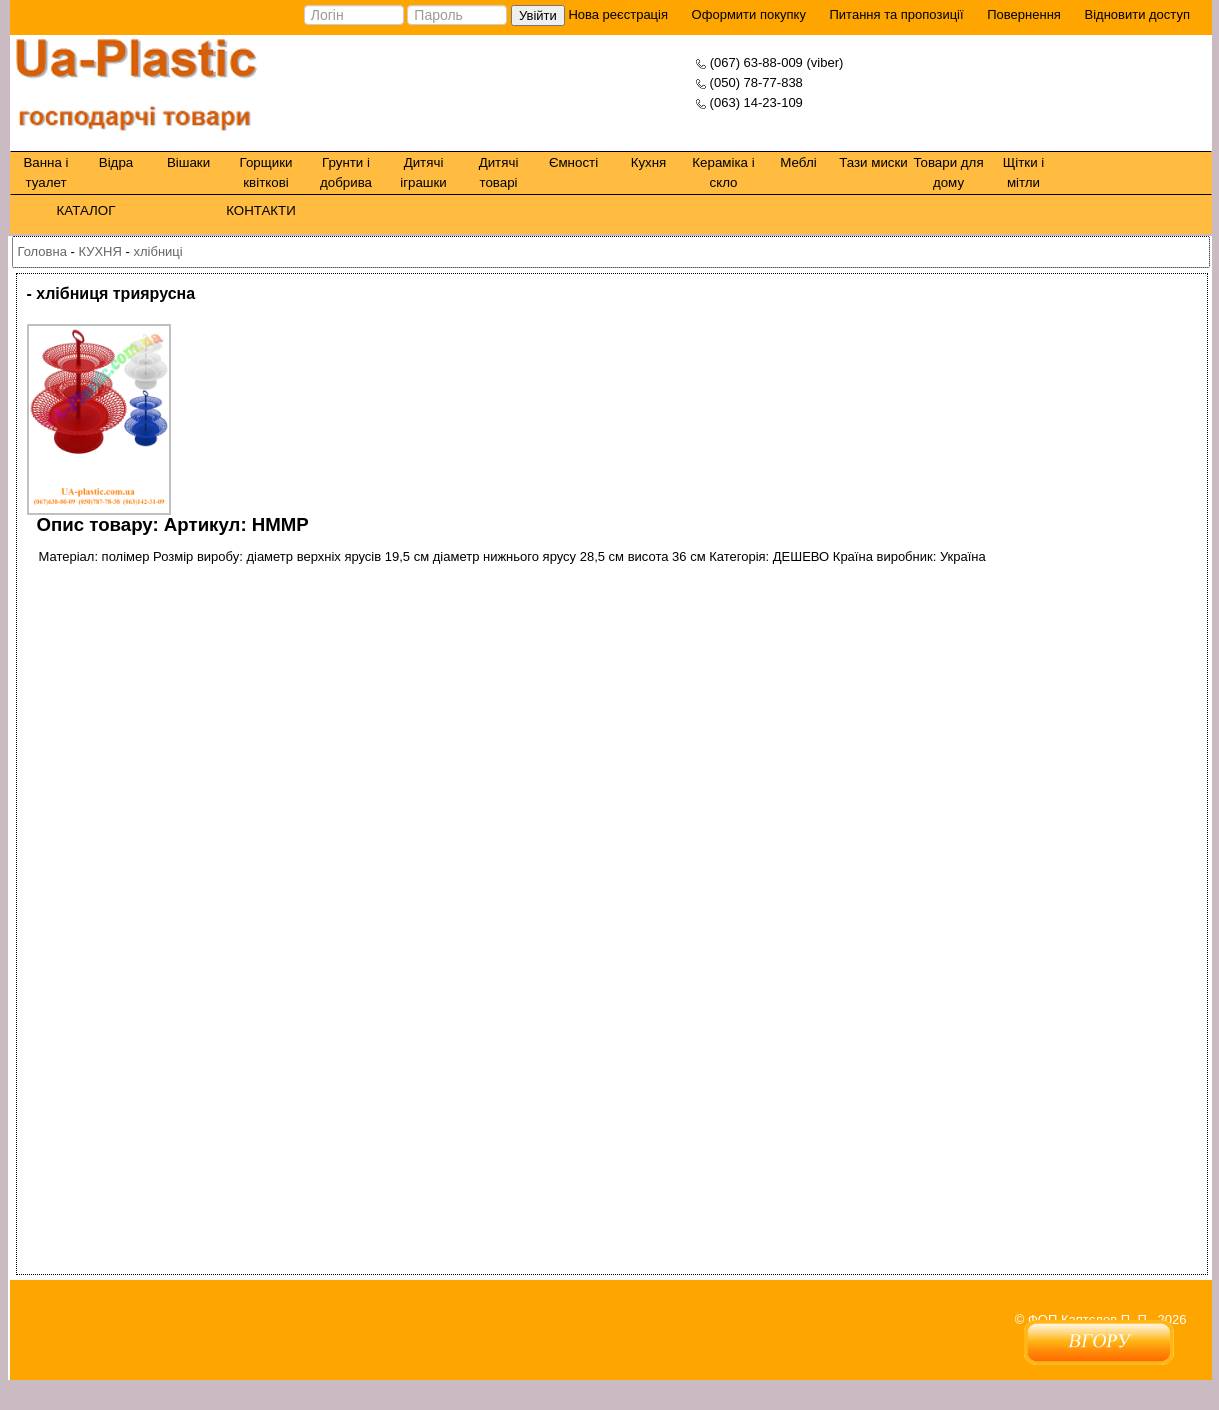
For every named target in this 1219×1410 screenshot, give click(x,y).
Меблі (798, 162)
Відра (115, 162)
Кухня (648, 162)
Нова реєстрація (615, 14)
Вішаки (187, 162)
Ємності (572, 162)
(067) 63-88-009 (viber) (776, 62)
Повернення (1024, 14)
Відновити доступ (1137, 14)
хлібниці (157, 251)
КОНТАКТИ (261, 210)
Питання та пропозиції (896, 14)
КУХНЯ (99, 251)
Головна (42, 251)
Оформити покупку (748, 14)
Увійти (537, 15)
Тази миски (873, 162)
